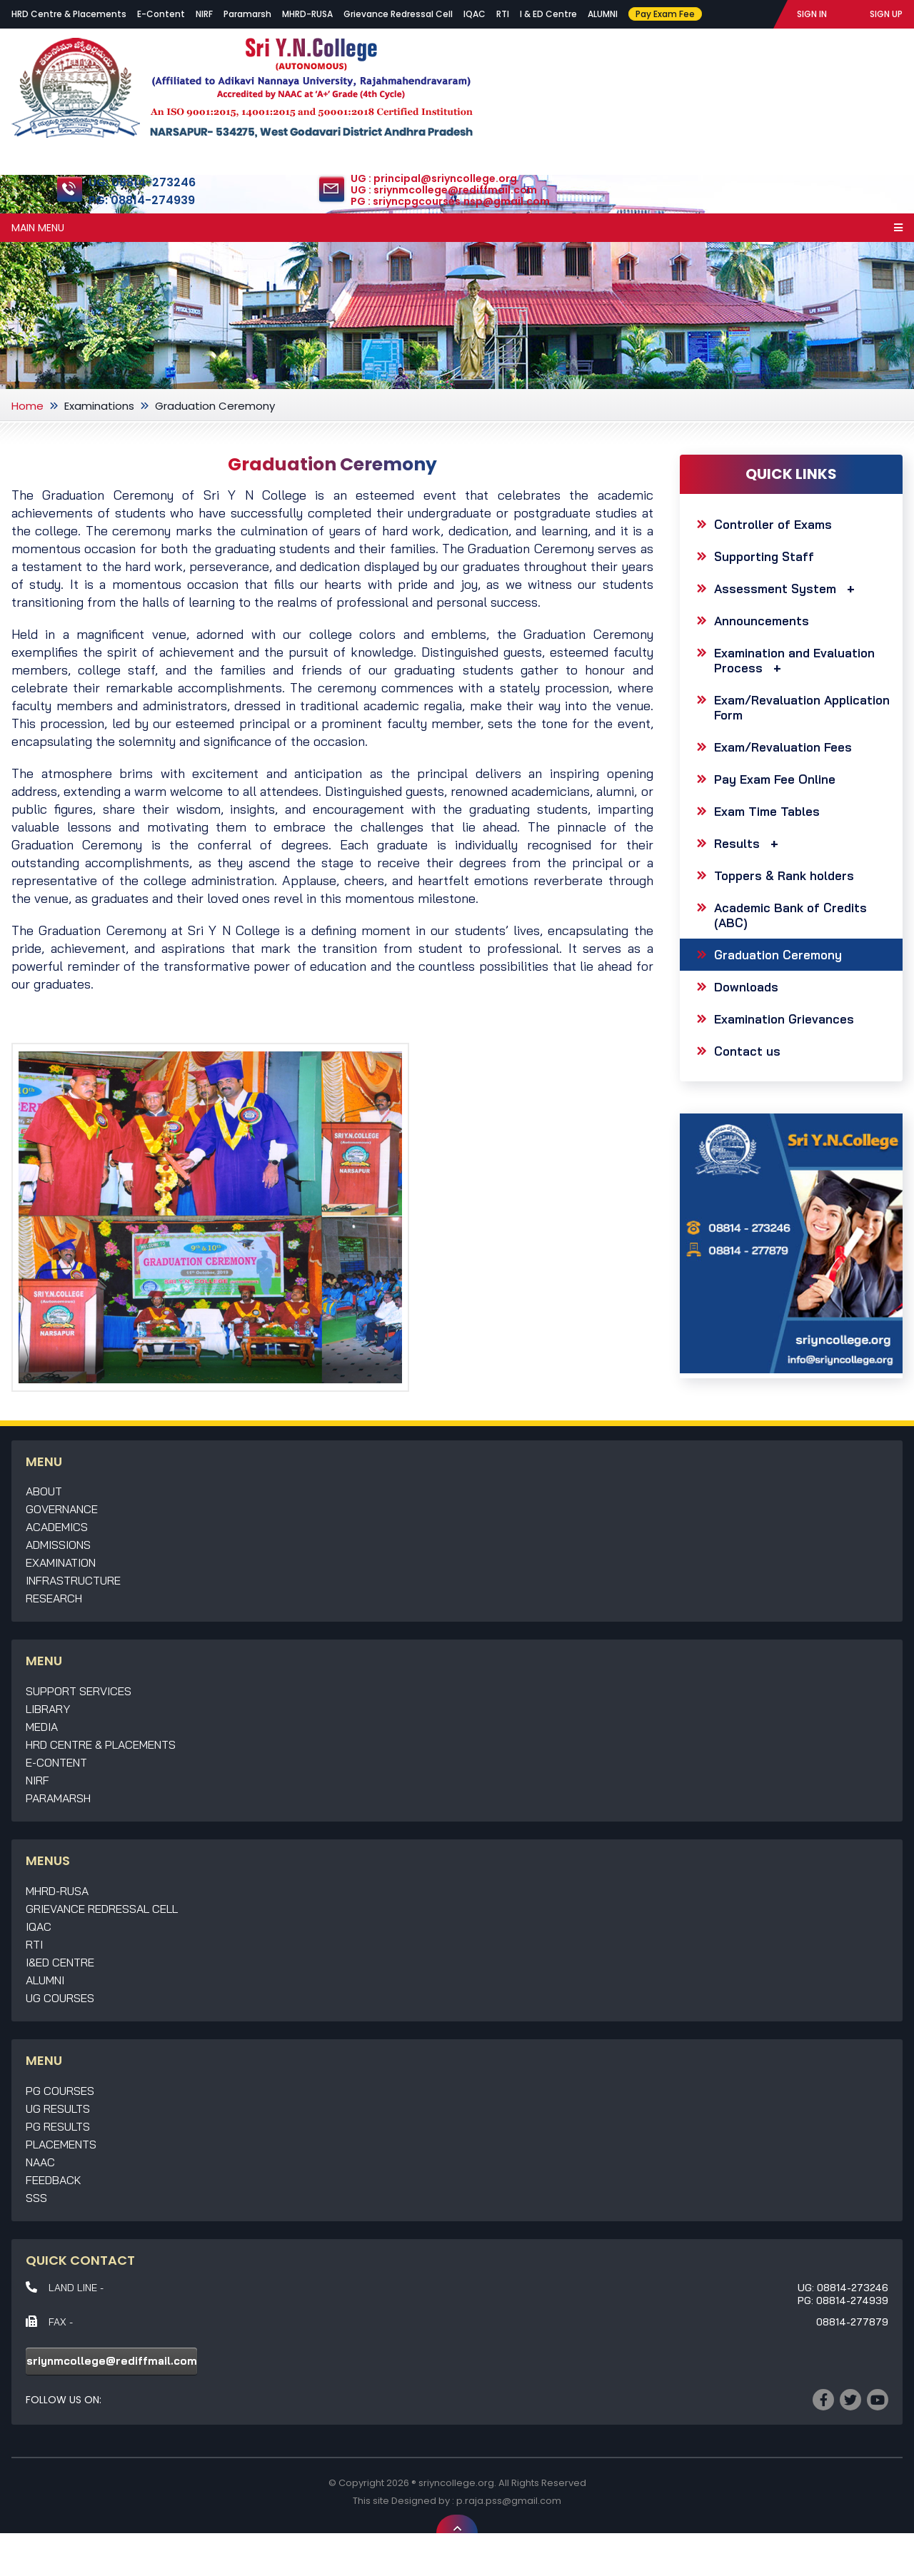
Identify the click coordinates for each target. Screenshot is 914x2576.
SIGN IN (812, 14)
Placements (61, 2144)
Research (54, 1598)
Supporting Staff (764, 556)
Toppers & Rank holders (784, 875)
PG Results (58, 2126)
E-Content (161, 14)
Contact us (747, 1051)
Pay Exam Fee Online (774, 779)
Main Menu (457, 227)
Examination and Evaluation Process (794, 660)
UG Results (58, 2108)
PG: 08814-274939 (142, 200)
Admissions (58, 1544)
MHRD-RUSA (307, 14)
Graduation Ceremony (778, 954)
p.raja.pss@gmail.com (508, 2500)
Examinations (99, 405)
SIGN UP (886, 14)
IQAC (474, 14)
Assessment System (788, 588)
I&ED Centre (60, 1962)
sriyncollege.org (456, 2483)
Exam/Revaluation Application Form (802, 707)
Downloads (746, 986)
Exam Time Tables (767, 811)
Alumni (45, 1980)
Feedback (53, 2180)
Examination (61, 1562)
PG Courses (60, 2090)
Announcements (761, 620)
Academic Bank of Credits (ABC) (790, 915)
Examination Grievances (784, 1018)
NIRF (204, 14)
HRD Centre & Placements (68, 14)
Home (27, 405)
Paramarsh (247, 14)
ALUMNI (603, 14)
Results (749, 843)
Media (42, 1726)
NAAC (40, 2162)
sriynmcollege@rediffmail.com (111, 2361)
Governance (62, 1509)
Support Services (78, 1691)
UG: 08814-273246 (142, 182)
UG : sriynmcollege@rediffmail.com (444, 190)
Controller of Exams (773, 524)
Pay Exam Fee (665, 14)
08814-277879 (852, 2321)
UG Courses (60, 1998)
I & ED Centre (548, 14)
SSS (36, 2198)
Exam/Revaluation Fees (783, 746)
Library (48, 1709)
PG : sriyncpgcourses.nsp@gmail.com (450, 202)
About (44, 1491)
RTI (502, 14)
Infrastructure (73, 1580)
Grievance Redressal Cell (398, 14)
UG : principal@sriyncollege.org (434, 179)
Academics (57, 1527)
